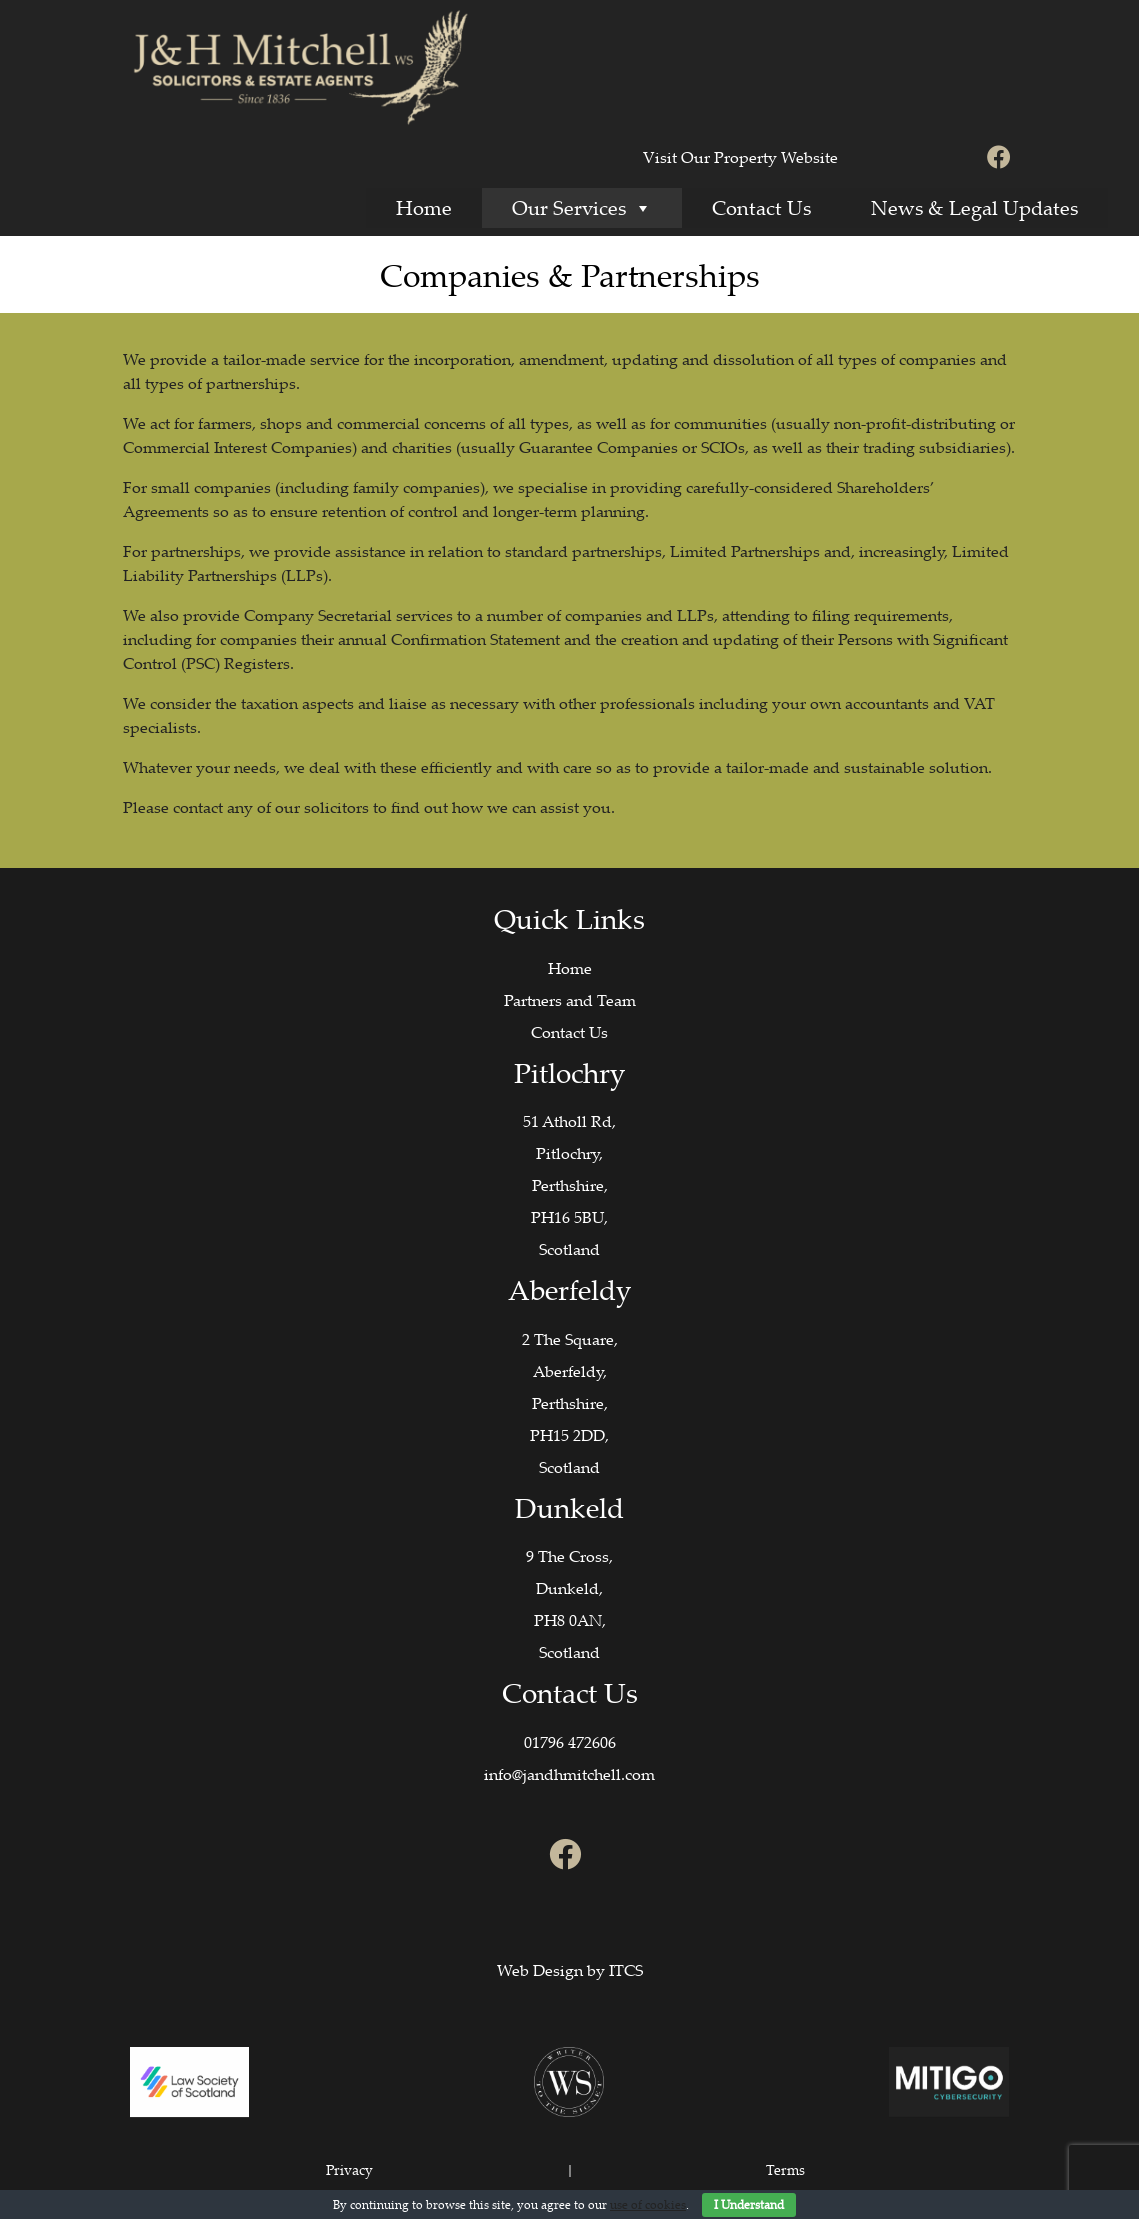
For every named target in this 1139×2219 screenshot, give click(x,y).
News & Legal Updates (974, 207)
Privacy (349, 2169)
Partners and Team (570, 1000)
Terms (785, 2169)
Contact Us (761, 207)
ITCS (626, 1970)
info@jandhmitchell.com (569, 1774)
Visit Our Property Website (740, 157)
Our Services (582, 207)
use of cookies (648, 2204)
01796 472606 (570, 1742)
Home (424, 207)
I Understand (749, 2204)
